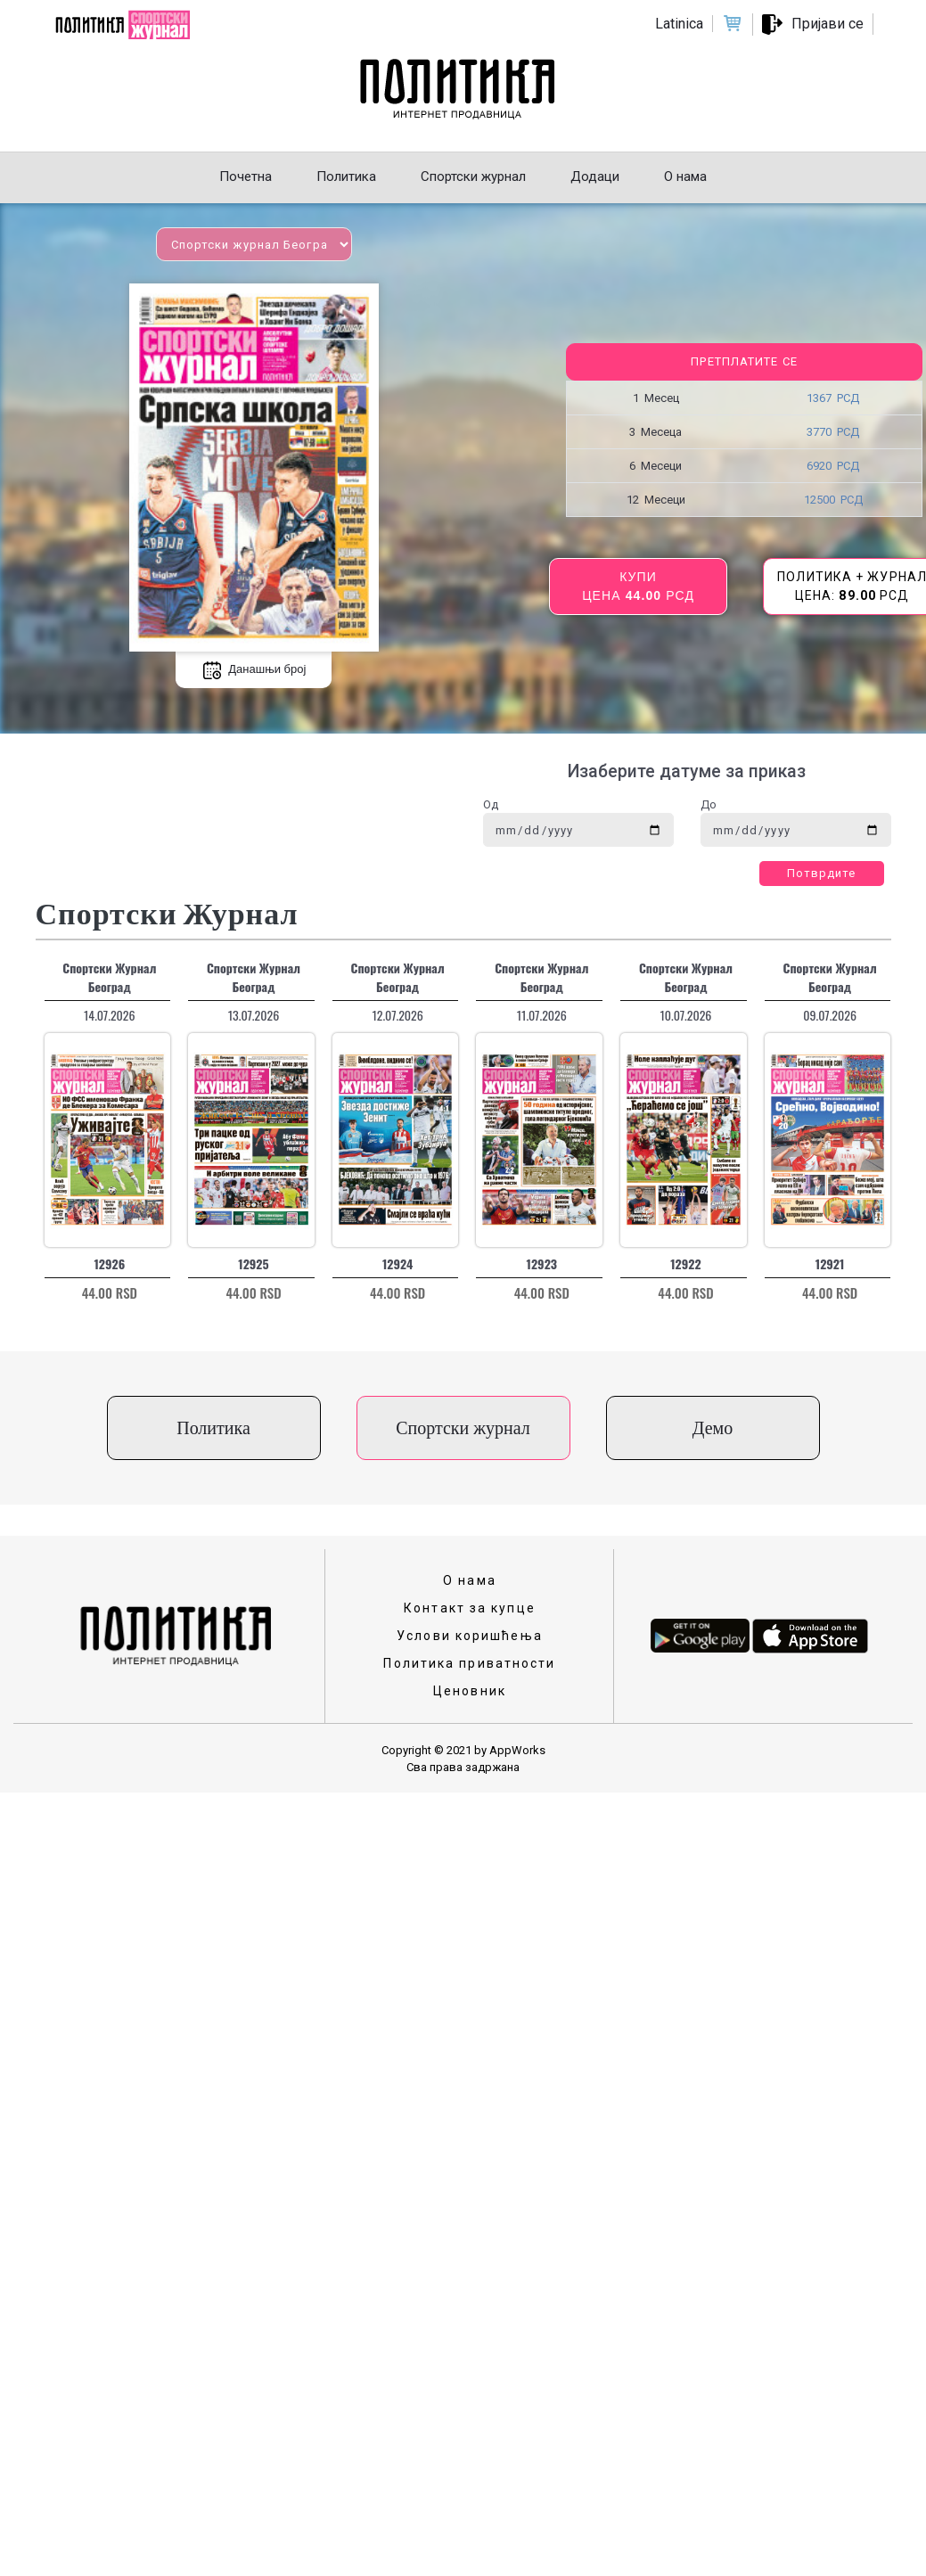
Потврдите (821, 873)
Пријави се (827, 23)
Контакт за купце (470, 1608)
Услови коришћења (470, 1635)
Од (490, 804)
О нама (469, 1580)
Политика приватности (469, 1663)
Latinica (679, 23)
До (709, 804)
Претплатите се (744, 361)
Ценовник (469, 1691)
